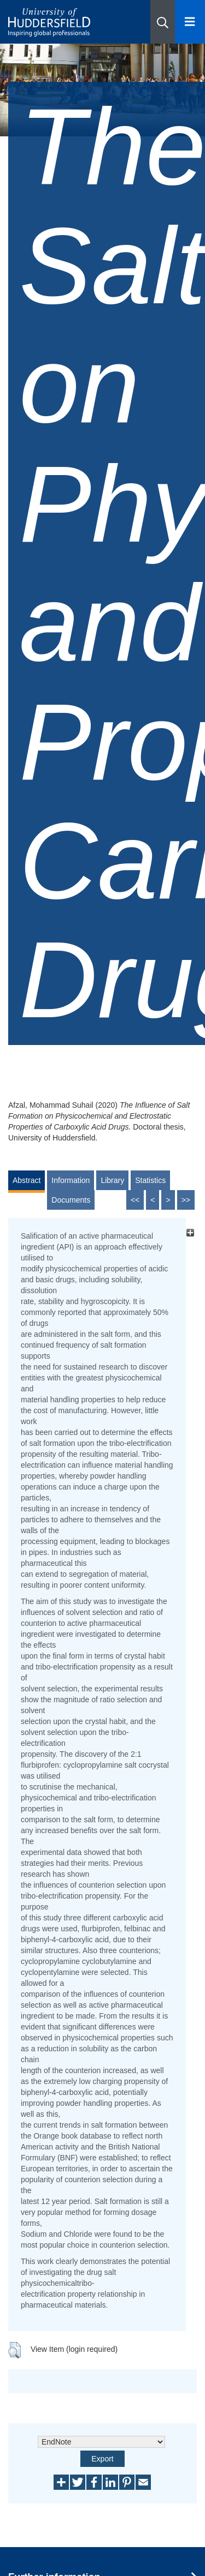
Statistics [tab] (150, 1180)
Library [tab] (112, 1180)
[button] (162, 22)
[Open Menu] (190, 22)
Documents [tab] (70, 1200)
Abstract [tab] (26, 1180)
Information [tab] (70, 1180)
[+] (190, 1233)
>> (185, 1200)
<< (135, 1200)
